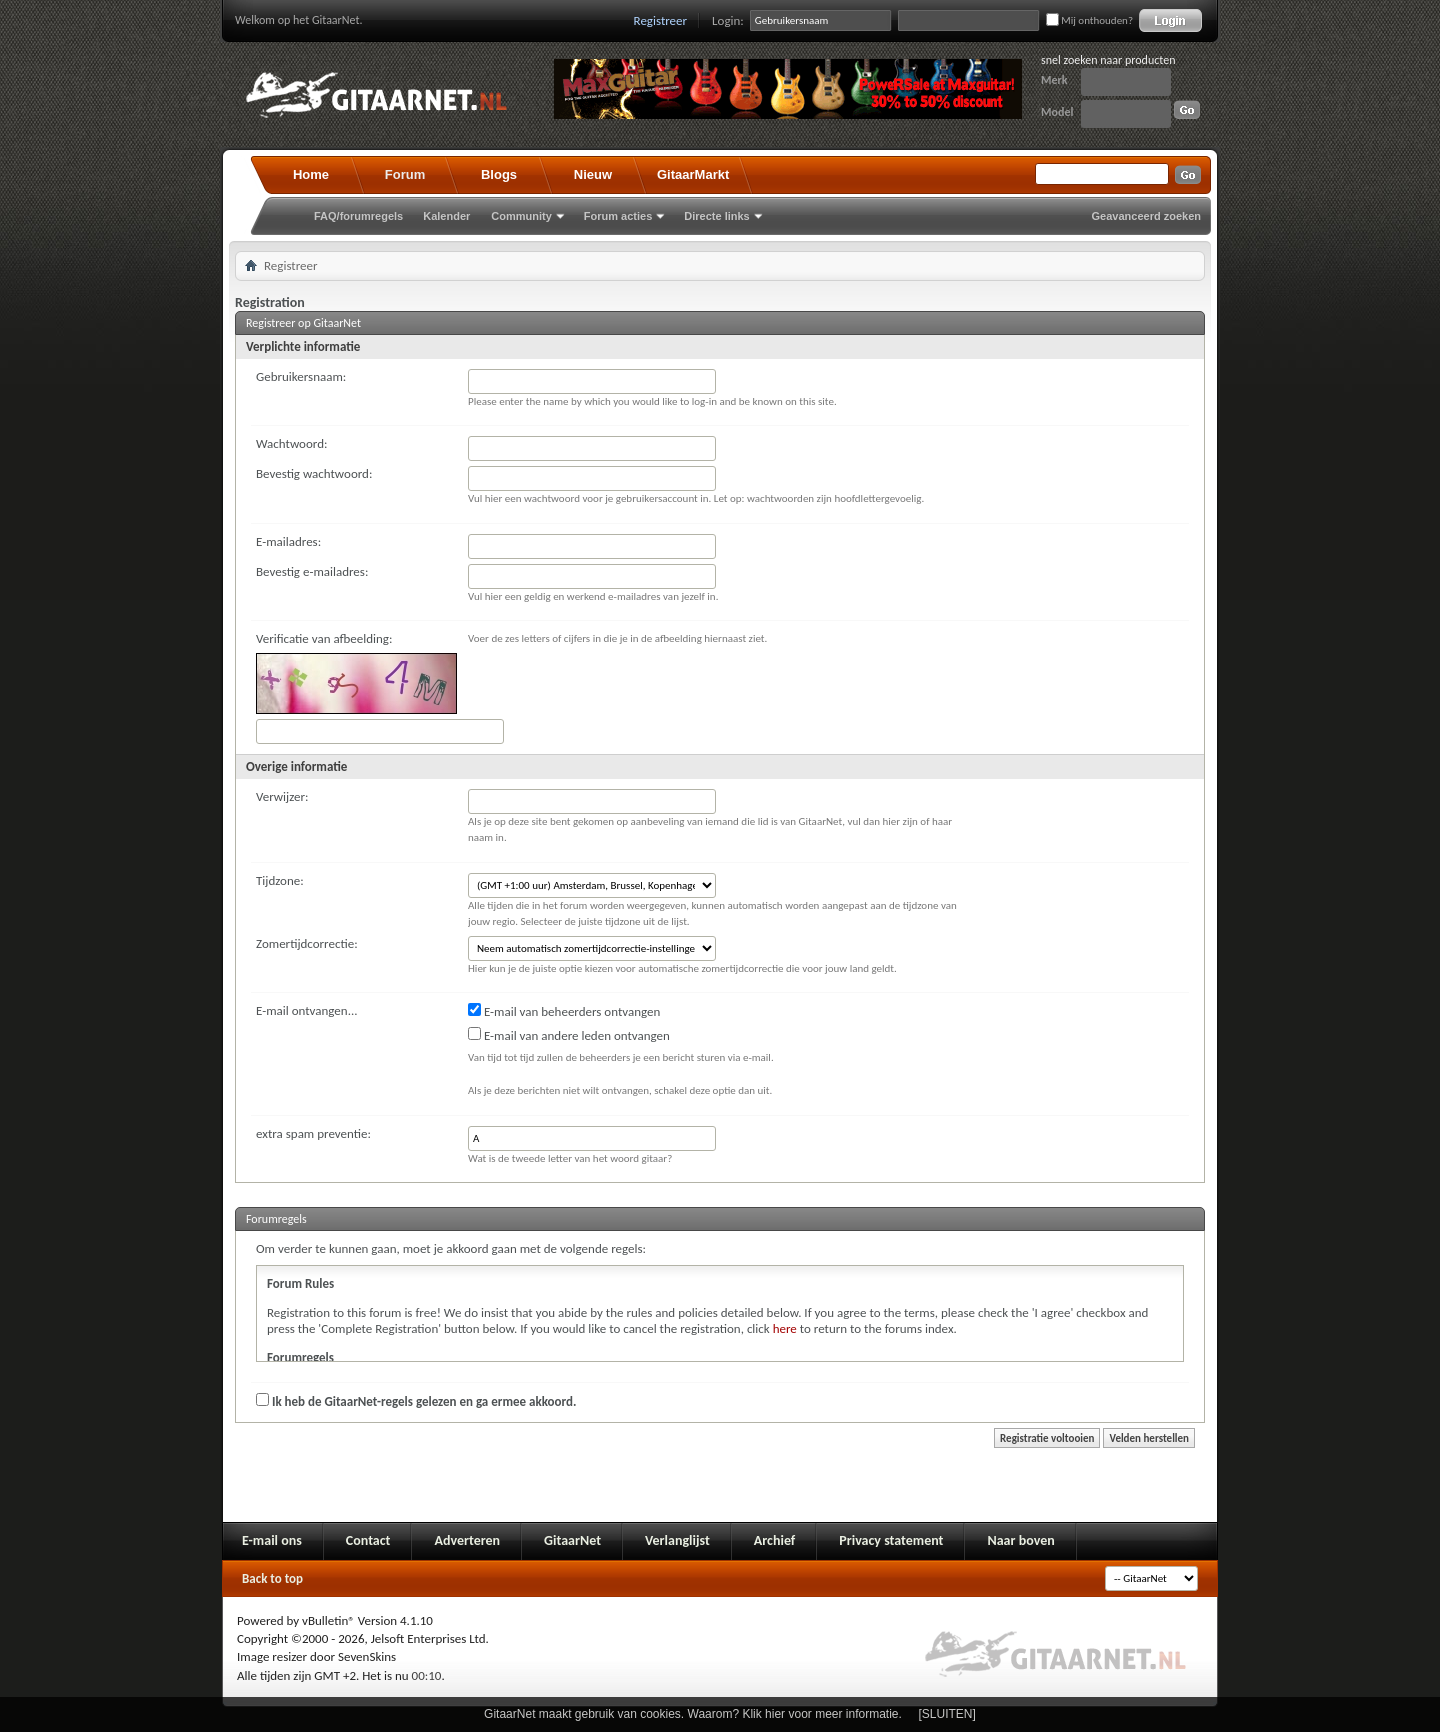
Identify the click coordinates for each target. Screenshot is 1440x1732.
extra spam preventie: (313, 1133)
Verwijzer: (282, 796)
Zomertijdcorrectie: (307, 943)
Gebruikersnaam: (301, 376)
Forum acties (618, 216)
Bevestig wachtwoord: (314, 473)
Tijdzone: (280, 880)
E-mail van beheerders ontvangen (564, 1011)
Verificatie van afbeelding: (324, 638)
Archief (774, 1540)
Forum (405, 174)
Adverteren (467, 1540)
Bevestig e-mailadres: (312, 571)
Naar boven (1020, 1540)
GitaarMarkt (693, 174)
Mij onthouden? (1089, 20)
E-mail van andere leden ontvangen (569, 1035)
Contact (368, 1540)
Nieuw (593, 174)
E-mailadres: (288, 541)
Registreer (661, 20)
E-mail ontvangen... (307, 1010)
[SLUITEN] (947, 1714)
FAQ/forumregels (358, 216)
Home (311, 174)
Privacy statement (891, 1540)
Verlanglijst (677, 1540)
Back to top (272, 1578)
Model (1057, 112)
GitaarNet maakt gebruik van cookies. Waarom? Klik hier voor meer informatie (691, 1714)
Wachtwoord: (291, 443)
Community (521, 216)
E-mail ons (272, 1540)
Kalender (446, 216)
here (785, 1328)
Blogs (499, 174)
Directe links (716, 216)
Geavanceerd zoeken (1146, 216)
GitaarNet (572, 1540)
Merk (1054, 80)
